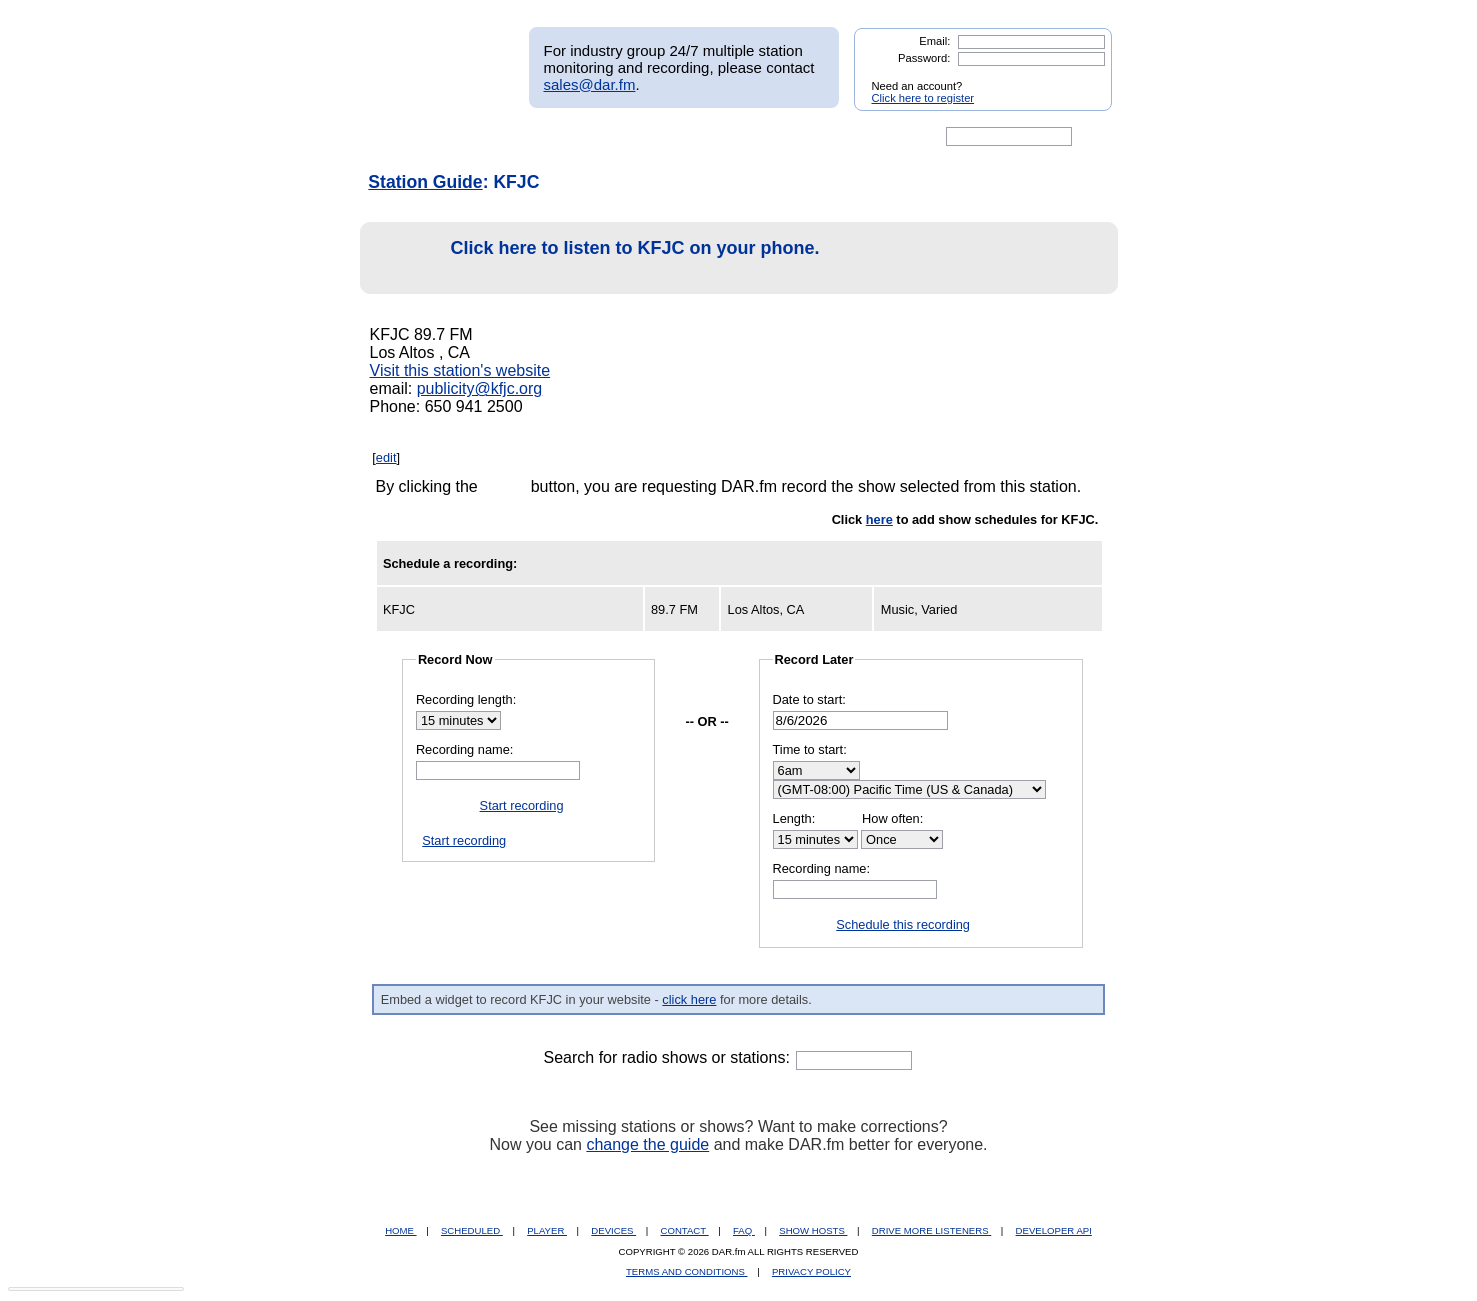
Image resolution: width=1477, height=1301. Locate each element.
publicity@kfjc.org (480, 388)
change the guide (647, 1144)
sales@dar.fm (590, 84)
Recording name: (464, 749)
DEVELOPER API (1054, 1230)
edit (386, 457)
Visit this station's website (460, 370)
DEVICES (613, 1230)
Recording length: (466, 699)
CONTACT (685, 1230)
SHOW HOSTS (813, 1230)
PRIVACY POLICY (811, 1271)
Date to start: (809, 699)
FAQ (744, 1230)
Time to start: (810, 749)
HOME (400, 1230)
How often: (892, 818)
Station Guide (425, 182)
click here (689, 999)
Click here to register (923, 98)
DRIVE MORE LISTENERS (931, 1230)
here (879, 519)
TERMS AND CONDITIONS (687, 1271)
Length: (794, 818)
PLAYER (547, 1230)
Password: (924, 58)
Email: (934, 41)
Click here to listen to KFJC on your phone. (595, 258)
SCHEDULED (472, 1230)
